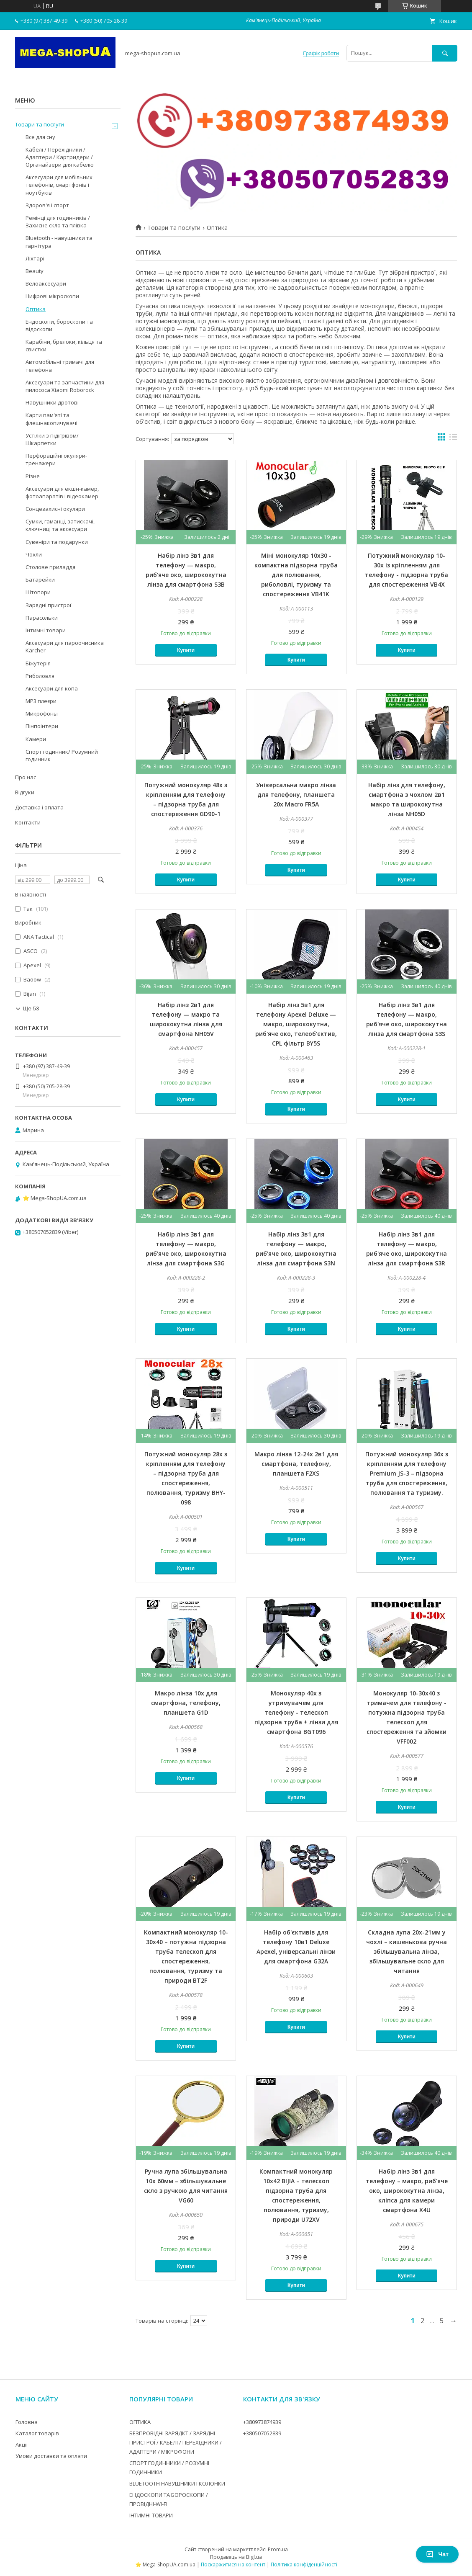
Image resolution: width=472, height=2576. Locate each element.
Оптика (36, 309)
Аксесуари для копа (52, 688)
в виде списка (453, 439)
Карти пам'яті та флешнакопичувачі (51, 418)
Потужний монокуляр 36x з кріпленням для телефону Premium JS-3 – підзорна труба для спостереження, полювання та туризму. (406, 1473)
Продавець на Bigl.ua (236, 2557)
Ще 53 (31, 1008)
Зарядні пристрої (48, 605)
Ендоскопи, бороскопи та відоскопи (59, 325)
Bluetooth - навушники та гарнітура (59, 241)
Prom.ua (278, 2549)
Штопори (38, 592)
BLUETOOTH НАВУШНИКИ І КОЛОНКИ (177, 2483)
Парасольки (42, 617)
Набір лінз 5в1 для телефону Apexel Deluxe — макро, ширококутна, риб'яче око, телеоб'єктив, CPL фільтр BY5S (296, 1024)
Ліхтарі (35, 258)
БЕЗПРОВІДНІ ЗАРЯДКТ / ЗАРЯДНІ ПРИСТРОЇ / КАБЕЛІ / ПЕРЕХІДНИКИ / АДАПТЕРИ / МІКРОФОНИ (175, 2442)
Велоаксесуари (46, 283)
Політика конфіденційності (304, 2564)
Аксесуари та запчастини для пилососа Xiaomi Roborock (65, 386)
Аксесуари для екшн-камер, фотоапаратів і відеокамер (62, 492)
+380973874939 (262, 2422)
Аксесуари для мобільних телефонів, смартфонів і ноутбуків (59, 184)
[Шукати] (444, 53)
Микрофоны (42, 713)
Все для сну (40, 137)
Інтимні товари (46, 630)
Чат (437, 2554)
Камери (36, 739)
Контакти (28, 822)
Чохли (34, 554)
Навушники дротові (52, 402)
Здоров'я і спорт (47, 205)
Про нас (25, 777)
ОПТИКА (140, 2422)
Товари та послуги (173, 227)
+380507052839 (262, 2433)
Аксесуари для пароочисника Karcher (65, 646)
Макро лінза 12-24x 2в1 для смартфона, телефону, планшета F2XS (296, 1463)
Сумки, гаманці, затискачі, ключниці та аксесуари (60, 525)
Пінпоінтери (42, 726)
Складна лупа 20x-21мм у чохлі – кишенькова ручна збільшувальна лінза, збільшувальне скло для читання (406, 1951)
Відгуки (24, 792)
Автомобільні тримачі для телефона (60, 365)
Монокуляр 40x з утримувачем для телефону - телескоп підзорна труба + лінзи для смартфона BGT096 (296, 1712)
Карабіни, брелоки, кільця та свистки (64, 345)
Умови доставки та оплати (51, 2456)
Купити (186, 650)
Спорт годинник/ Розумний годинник (62, 755)
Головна (26, 2422)
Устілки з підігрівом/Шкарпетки (52, 439)
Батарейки (40, 579)
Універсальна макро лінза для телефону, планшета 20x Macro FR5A (296, 794)
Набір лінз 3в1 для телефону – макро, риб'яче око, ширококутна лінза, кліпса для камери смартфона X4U (407, 2190)
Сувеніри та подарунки (57, 542)
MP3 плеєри (41, 701)
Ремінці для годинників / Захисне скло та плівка (58, 221)
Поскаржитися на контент (233, 2564)
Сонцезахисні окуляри (55, 509)
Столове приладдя (50, 567)
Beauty (35, 271)
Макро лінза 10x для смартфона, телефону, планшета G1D (186, 1702)
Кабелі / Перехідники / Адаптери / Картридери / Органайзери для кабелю (60, 157)
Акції (21, 2444)
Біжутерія (38, 663)
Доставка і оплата (39, 807)
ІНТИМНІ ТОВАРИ (151, 2515)
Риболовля (40, 676)
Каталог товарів (37, 2433)
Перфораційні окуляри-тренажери (56, 459)
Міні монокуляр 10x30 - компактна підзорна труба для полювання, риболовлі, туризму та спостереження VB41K (296, 574)
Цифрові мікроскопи (52, 296)
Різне (33, 476)
